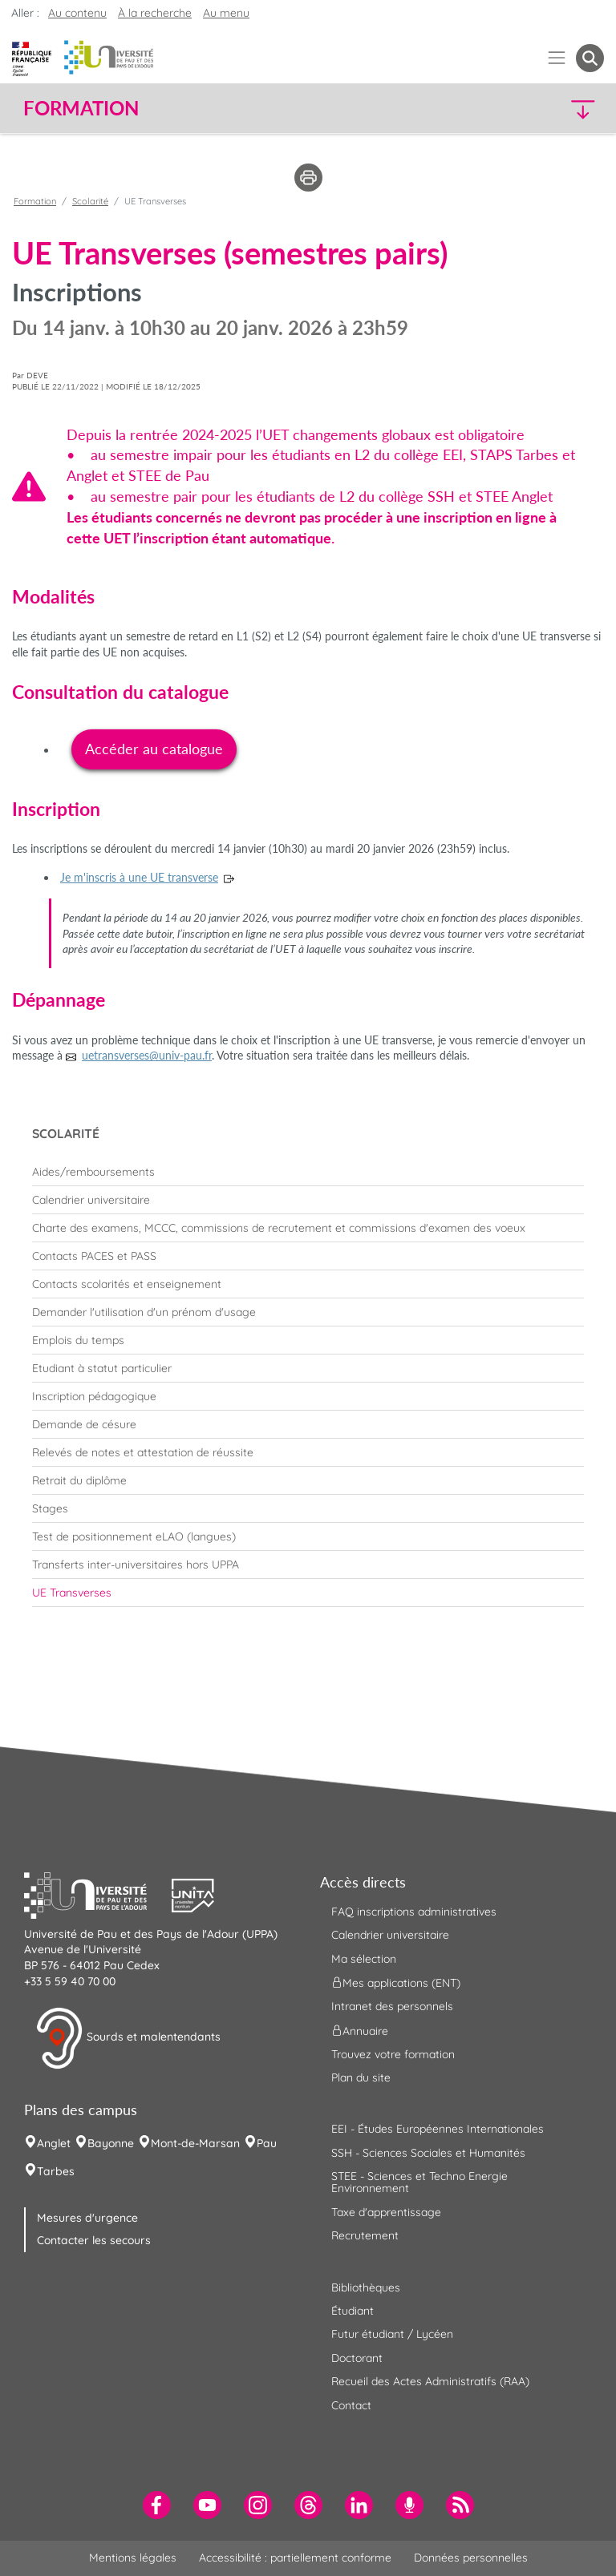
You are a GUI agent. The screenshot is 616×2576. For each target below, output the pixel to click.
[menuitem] (308, 1171)
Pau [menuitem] (267, 2143)
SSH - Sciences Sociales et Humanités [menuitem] (428, 2153)
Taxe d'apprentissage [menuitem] (386, 2212)
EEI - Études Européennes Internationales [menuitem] (437, 2129)
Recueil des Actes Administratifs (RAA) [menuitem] (430, 2381)
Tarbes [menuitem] (56, 2171)
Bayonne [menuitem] (110, 2143)
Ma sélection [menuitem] (363, 1959)
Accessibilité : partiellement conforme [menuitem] (295, 2557)
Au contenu (77, 13)
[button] (534, 108)
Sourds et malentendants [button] (128, 2038)
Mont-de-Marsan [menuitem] (195, 2143)
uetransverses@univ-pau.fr (147, 1055)
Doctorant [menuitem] (357, 2358)
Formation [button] (81, 108)
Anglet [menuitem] (54, 2143)
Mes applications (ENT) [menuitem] (395, 1983)
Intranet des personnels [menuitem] (392, 2006)
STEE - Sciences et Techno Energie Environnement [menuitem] (419, 2182)
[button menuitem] (590, 58)
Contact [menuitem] (351, 2405)
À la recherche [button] (155, 13)
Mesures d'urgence (87, 2218)
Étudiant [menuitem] (352, 2310)
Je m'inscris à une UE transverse (139, 877)
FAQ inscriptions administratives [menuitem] (413, 1911)
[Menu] (557, 58)
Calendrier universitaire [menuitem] (390, 1935)
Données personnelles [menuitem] (471, 2557)
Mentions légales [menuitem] (132, 2557)
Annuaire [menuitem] (359, 2030)
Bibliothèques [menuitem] (365, 2287)
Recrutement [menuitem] (365, 2235)
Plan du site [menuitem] (361, 2077)
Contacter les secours (94, 2240)
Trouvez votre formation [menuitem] (393, 2054)
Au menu (226, 13)
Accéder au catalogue (154, 748)
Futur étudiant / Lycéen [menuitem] (392, 2334)
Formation (35, 201)
